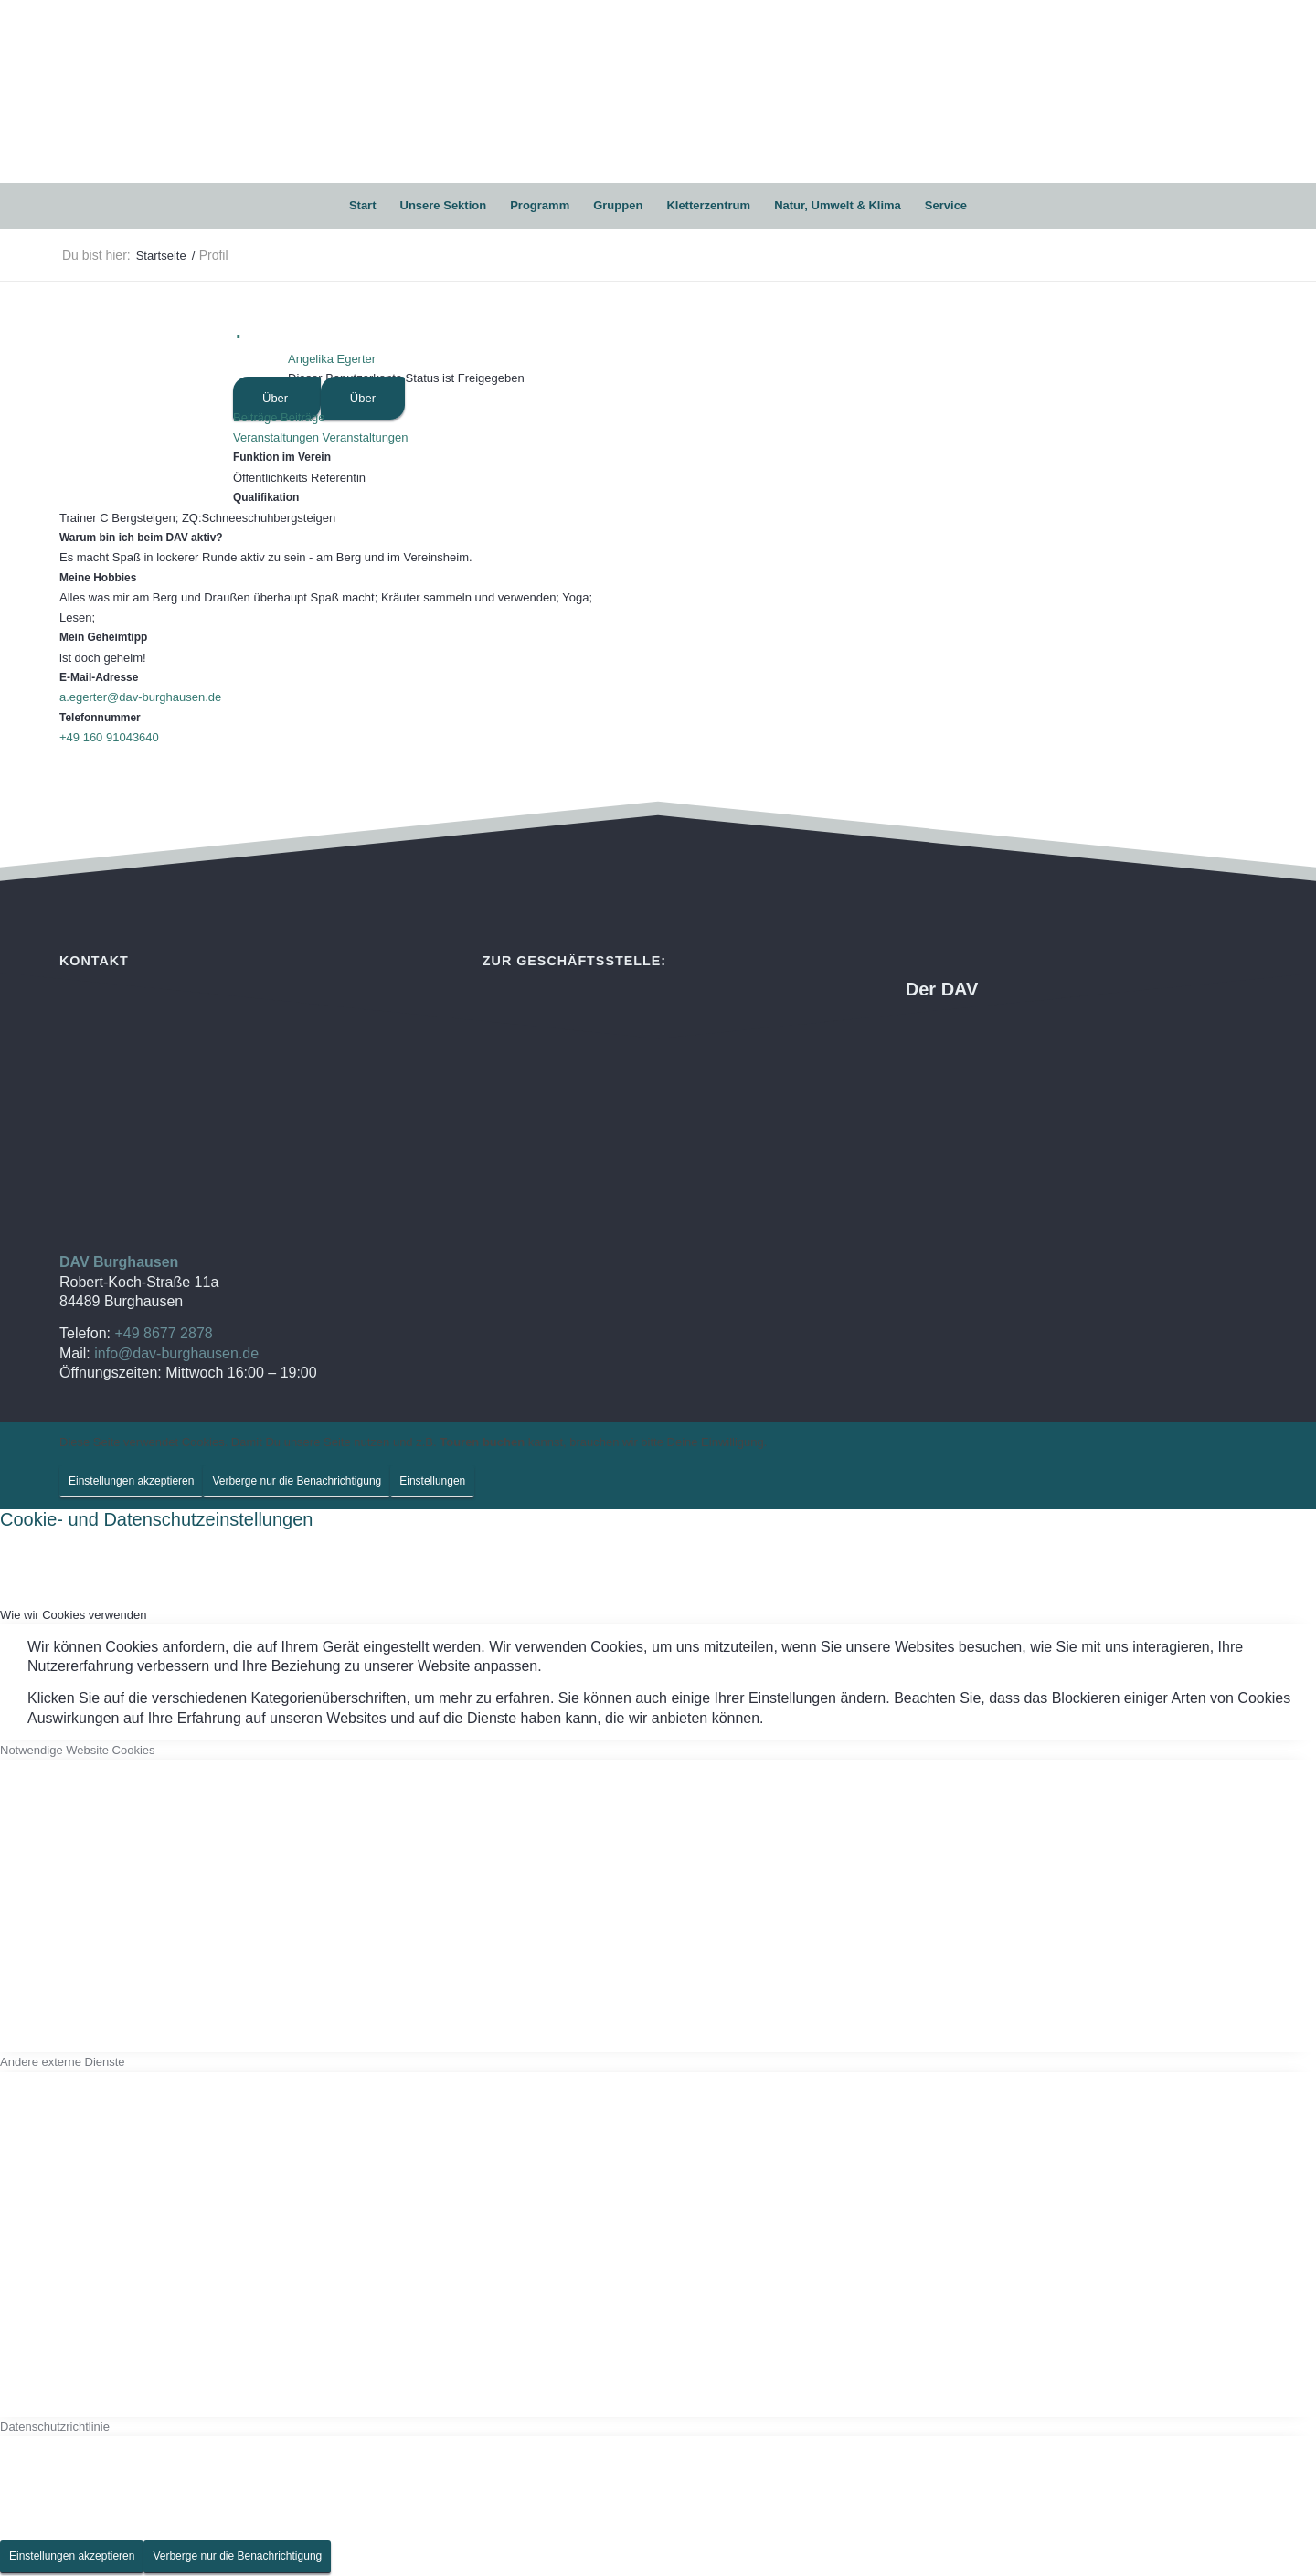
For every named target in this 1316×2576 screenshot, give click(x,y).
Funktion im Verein (282, 457)
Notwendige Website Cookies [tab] (77, 1750)
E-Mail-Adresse (98, 677)
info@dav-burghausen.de (176, 1353)
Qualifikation (266, 497)
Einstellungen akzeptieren (131, 1480)
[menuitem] (362, 206)
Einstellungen (432, 1480)
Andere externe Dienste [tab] (62, 2062)
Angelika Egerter (332, 359)
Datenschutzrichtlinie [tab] (55, 2426)
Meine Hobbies (97, 577)
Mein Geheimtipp (103, 637)
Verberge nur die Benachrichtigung (296, 1480)
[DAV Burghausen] (658, 91)
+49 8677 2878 (163, 1333)
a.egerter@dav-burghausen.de (140, 697)
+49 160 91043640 (109, 737)
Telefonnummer (100, 717)
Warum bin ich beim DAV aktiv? (141, 537)
